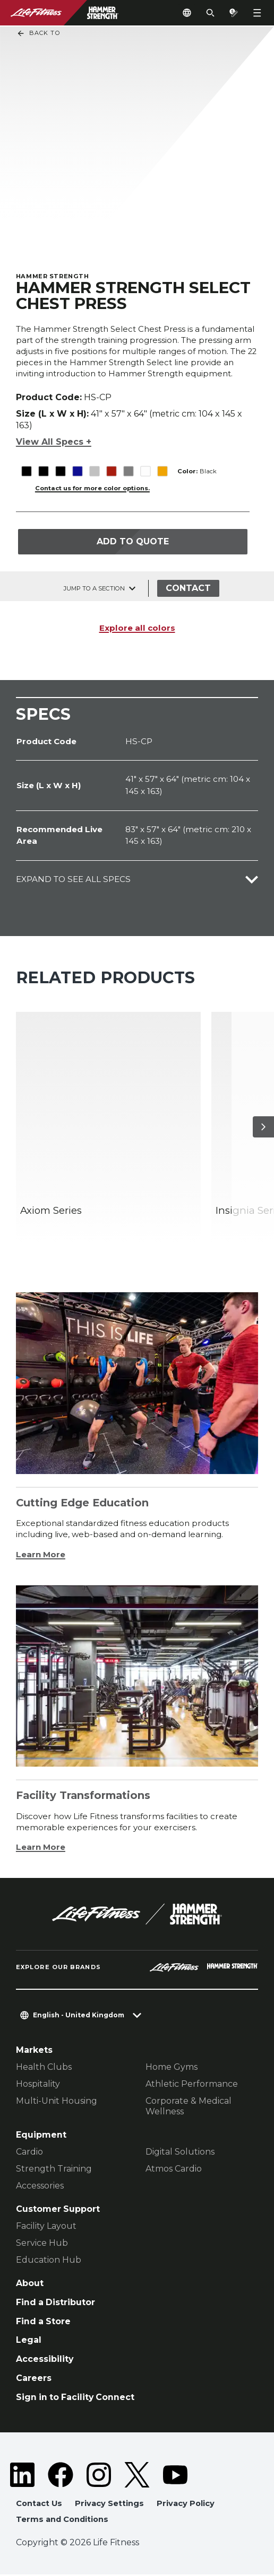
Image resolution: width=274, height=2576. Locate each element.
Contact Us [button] (39, 2505)
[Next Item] (263, 1128)
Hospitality (38, 2086)
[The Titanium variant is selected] (128, 465)
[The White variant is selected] (145, 465)
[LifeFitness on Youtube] (175, 2476)
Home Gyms (171, 2069)
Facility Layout (46, 2227)
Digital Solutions (180, 2153)
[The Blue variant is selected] (77, 465)
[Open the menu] (257, 12)
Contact (188, 590)
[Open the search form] (210, 12)
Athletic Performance (191, 2086)
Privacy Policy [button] (186, 2505)
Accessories (40, 2187)
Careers (34, 2380)
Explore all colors (137, 629)
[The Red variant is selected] (111, 465)
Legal (28, 2342)
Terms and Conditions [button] (62, 2521)
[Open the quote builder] (233, 12)
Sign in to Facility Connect (75, 2399)
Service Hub (42, 2244)
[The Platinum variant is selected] (94, 465)
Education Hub (48, 2261)
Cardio (29, 2153)
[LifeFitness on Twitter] (137, 2476)
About (30, 2285)
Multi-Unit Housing (56, 2103)
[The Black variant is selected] (26, 465)
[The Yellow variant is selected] (162, 465)
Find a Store (43, 2323)
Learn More (40, 1556)
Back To (38, 33)
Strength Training (54, 2170)
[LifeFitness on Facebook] (60, 2476)
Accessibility (44, 2361)
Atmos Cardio (173, 2170)
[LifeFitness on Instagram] (99, 2476)
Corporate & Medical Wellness (188, 2108)
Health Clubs (44, 2069)
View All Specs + (53, 435)
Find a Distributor (55, 2304)
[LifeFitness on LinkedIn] (22, 2476)
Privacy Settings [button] (109, 2505)
